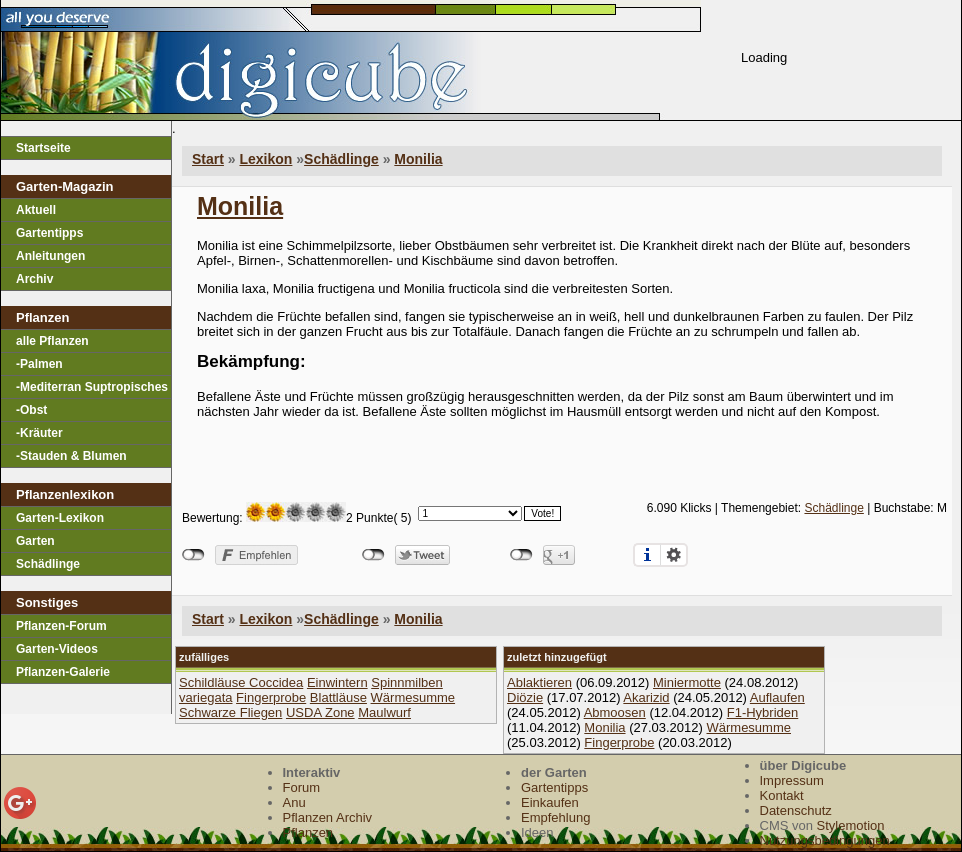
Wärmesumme (413, 697)
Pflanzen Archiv (328, 817)
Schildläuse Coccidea (241, 682)
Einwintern (337, 682)
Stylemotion (851, 825)
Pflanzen (308, 832)
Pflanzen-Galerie (63, 672)
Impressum (792, 780)
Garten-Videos (57, 649)
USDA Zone (320, 712)
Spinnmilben (407, 682)
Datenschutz (796, 810)
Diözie (525, 697)
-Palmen (39, 364)
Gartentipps (49, 233)
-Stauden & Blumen (71, 456)
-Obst (31, 410)
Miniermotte (687, 682)
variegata (205, 697)
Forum (302, 787)
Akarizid (646, 697)
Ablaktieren (539, 682)
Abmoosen (615, 712)
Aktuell (36, 210)
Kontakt (782, 795)
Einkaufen (550, 802)
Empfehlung (555, 817)
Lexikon (265, 159)
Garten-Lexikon (60, 518)
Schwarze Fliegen (230, 712)
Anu (294, 802)
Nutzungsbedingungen (825, 840)
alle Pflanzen (52, 341)
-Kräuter (39, 433)
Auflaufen (777, 697)
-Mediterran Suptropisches (92, 387)
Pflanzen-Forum (61, 626)
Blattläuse (338, 697)
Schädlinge (48, 564)
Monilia (418, 159)
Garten (35, 541)
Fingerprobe (271, 697)
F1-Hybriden (763, 712)
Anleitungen (50, 256)
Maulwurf (384, 712)
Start (208, 159)
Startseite (43, 148)
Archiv (34, 279)
